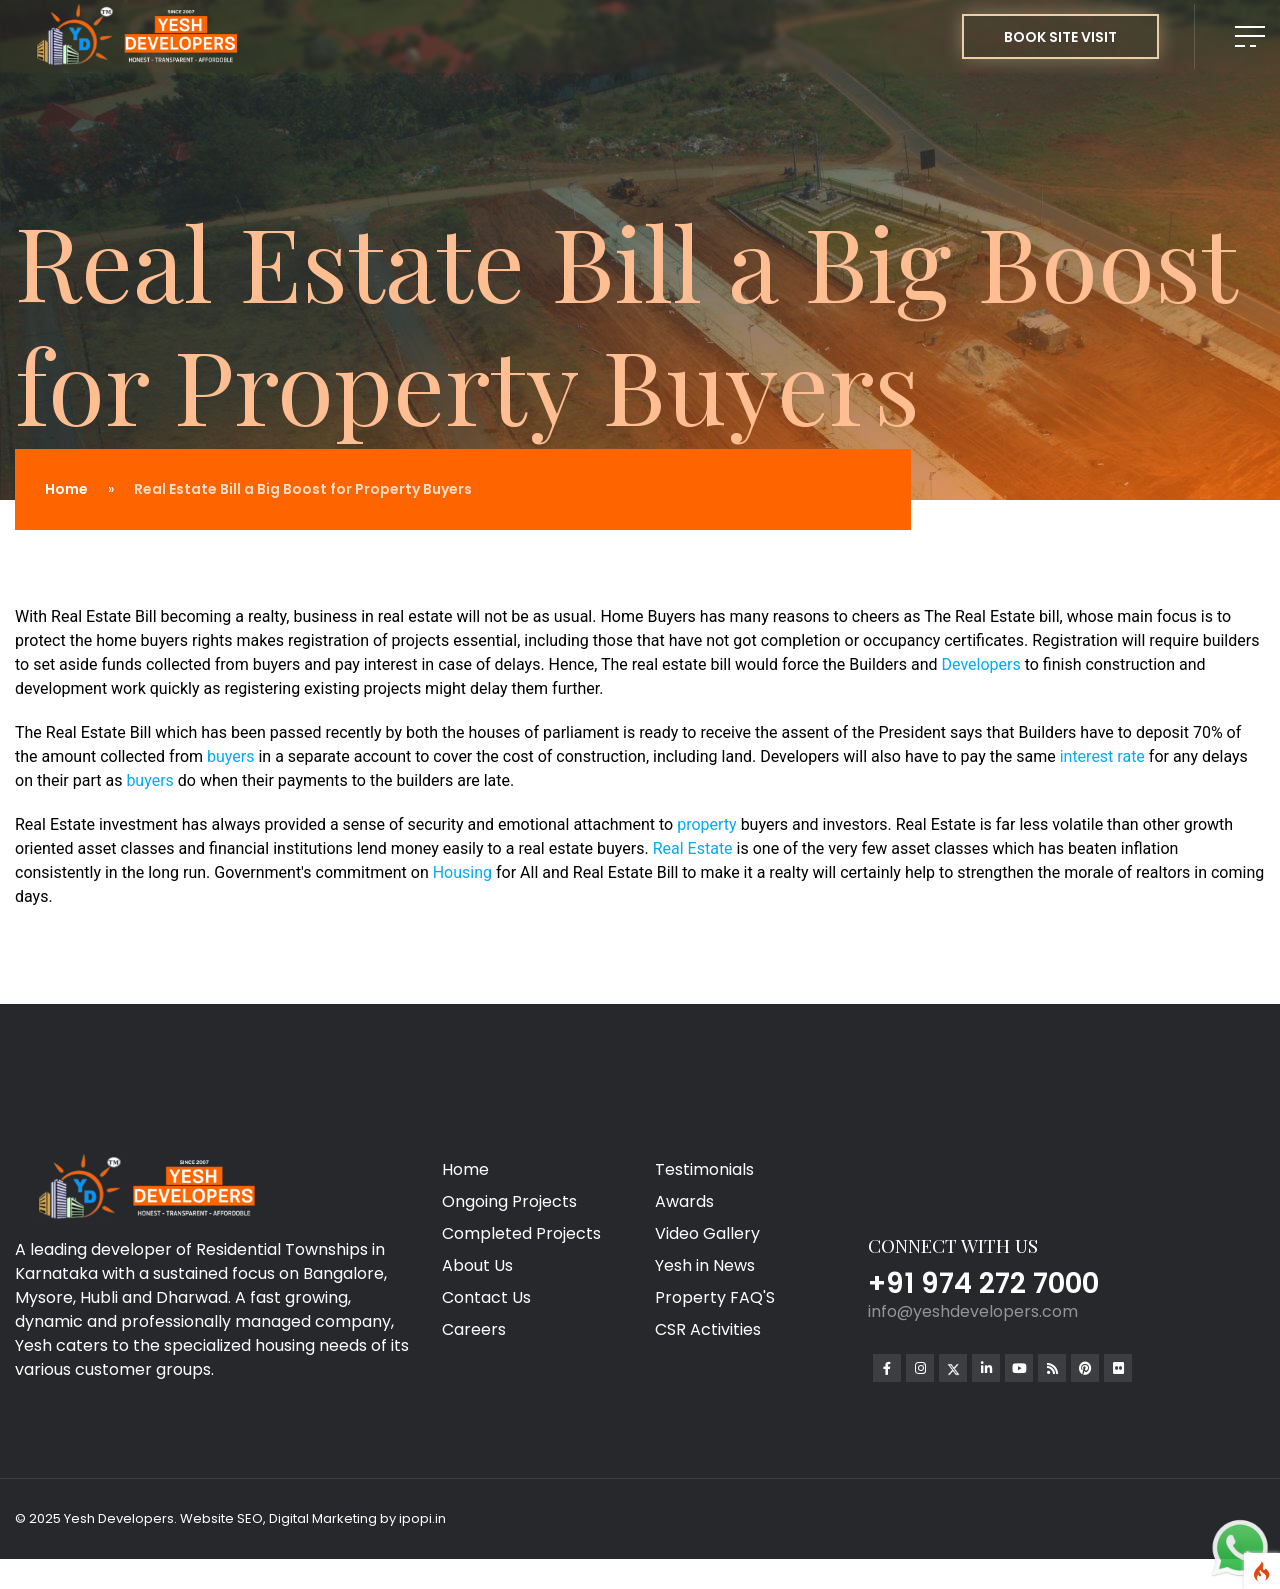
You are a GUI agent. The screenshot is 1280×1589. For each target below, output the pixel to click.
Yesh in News (705, 1265)
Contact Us (486, 1297)
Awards (684, 1201)
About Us (477, 1265)
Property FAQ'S (715, 1297)
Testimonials (704, 1169)
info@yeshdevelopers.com (973, 1311)
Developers (983, 664)
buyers (232, 756)
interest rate (1102, 756)
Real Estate (693, 848)
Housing (464, 872)
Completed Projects (521, 1233)
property (708, 824)
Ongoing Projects (509, 1201)
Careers (474, 1329)
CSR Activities (708, 1329)
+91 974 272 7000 (983, 1283)
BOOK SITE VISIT (1060, 37)
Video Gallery (707, 1233)
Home (66, 489)
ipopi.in (422, 1518)
